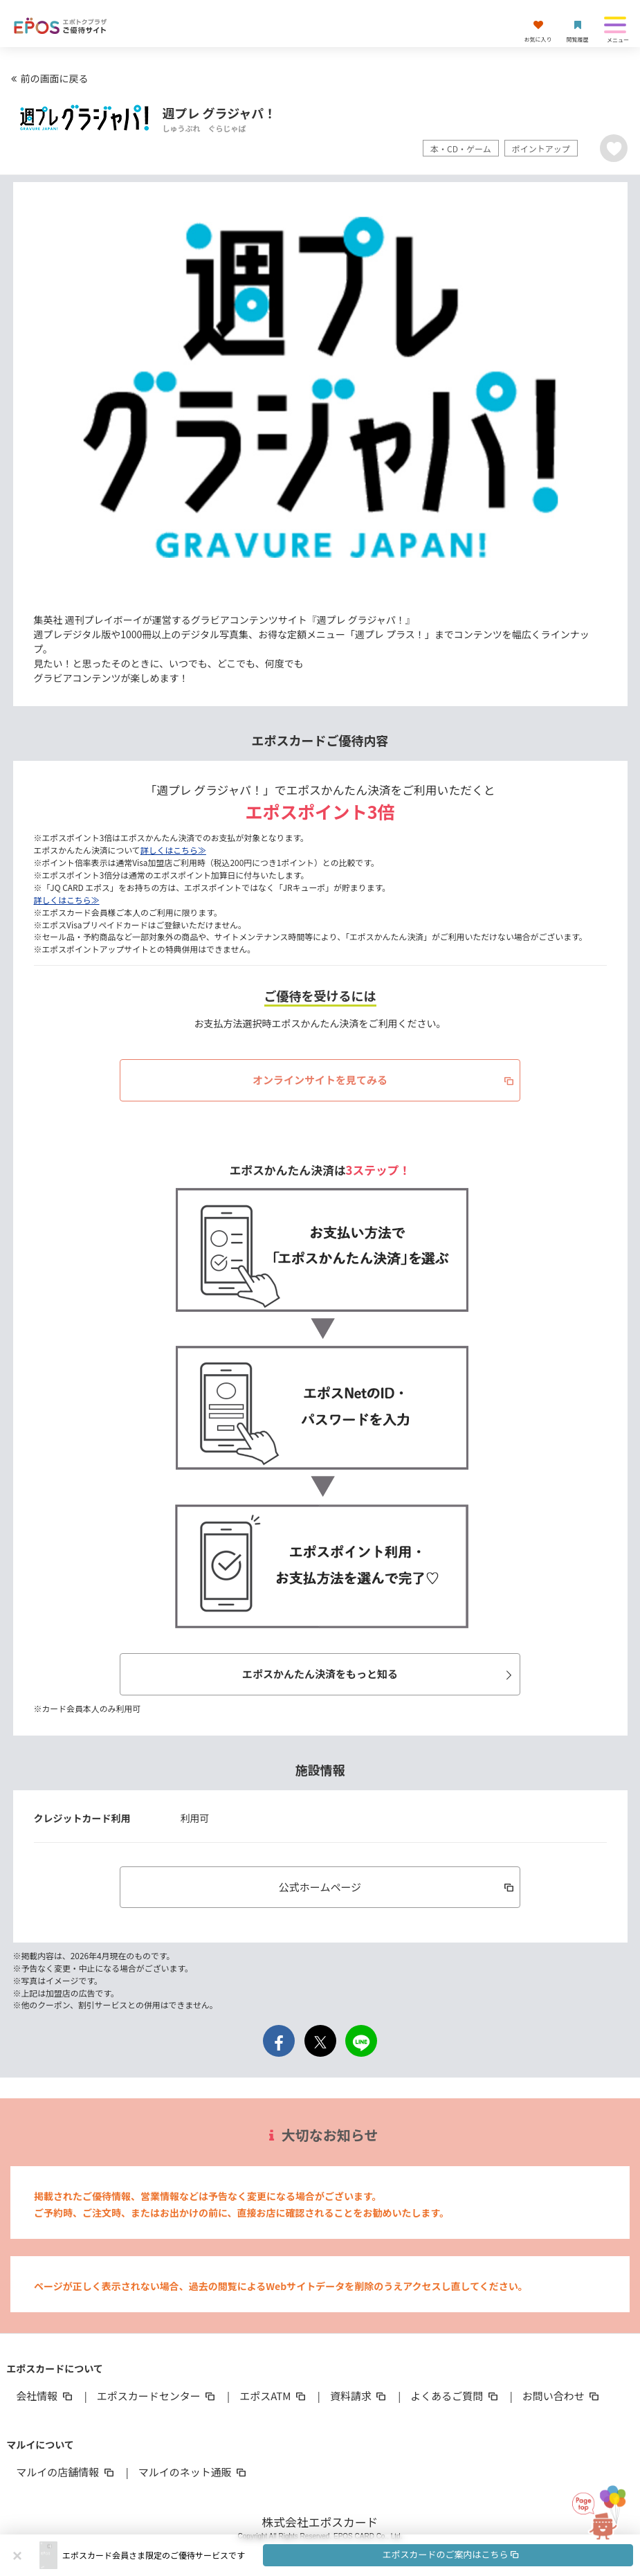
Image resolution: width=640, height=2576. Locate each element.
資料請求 (359, 2395)
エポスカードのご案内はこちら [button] (451, 2554)
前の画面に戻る (48, 78)
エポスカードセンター (157, 2395)
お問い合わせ (561, 2395)
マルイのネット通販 (193, 2472)
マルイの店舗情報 (66, 2472)
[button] (347, 2555)
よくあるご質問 (455, 2395)
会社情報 (45, 2395)
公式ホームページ (397, 1887)
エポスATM (273, 2395)
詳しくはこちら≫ (173, 850)
